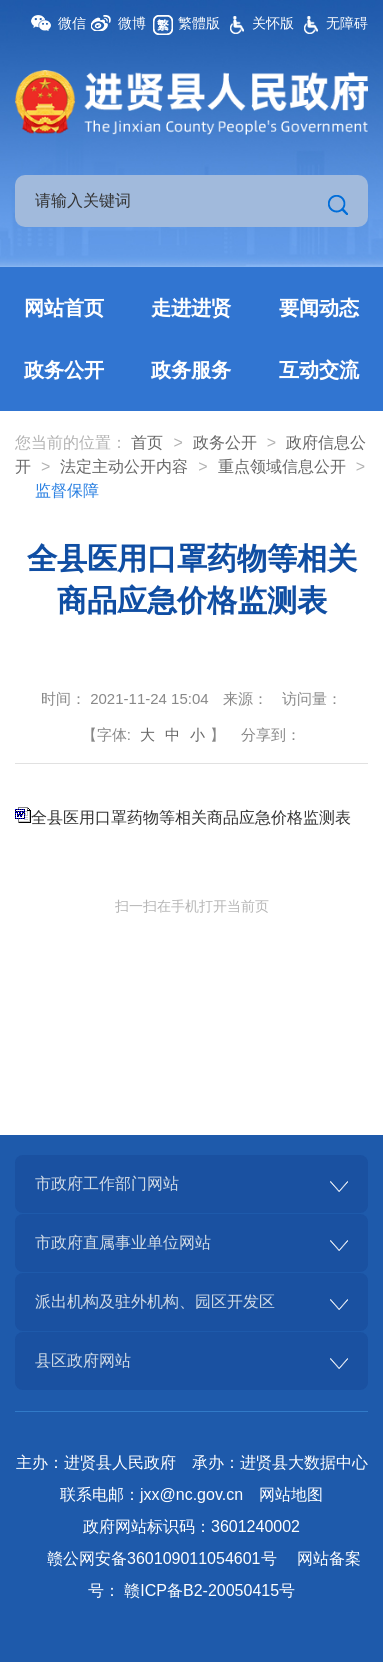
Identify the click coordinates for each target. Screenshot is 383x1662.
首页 (147, 442)
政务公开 (64, 370)
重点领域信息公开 (282, 466)
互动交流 (319, 370)
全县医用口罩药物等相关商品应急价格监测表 (191, 817)
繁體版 (199, 23)
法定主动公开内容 (124, 466)
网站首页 (64, 308)
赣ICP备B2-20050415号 (209, 1590)
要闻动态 (319, 308)
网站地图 (291, 1494)
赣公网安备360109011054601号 (161, 1558)
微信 (72, 23)
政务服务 (191, 370)
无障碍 (347, 23)
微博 (132, 23)
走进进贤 (191, 308)
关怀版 (273, 23)
